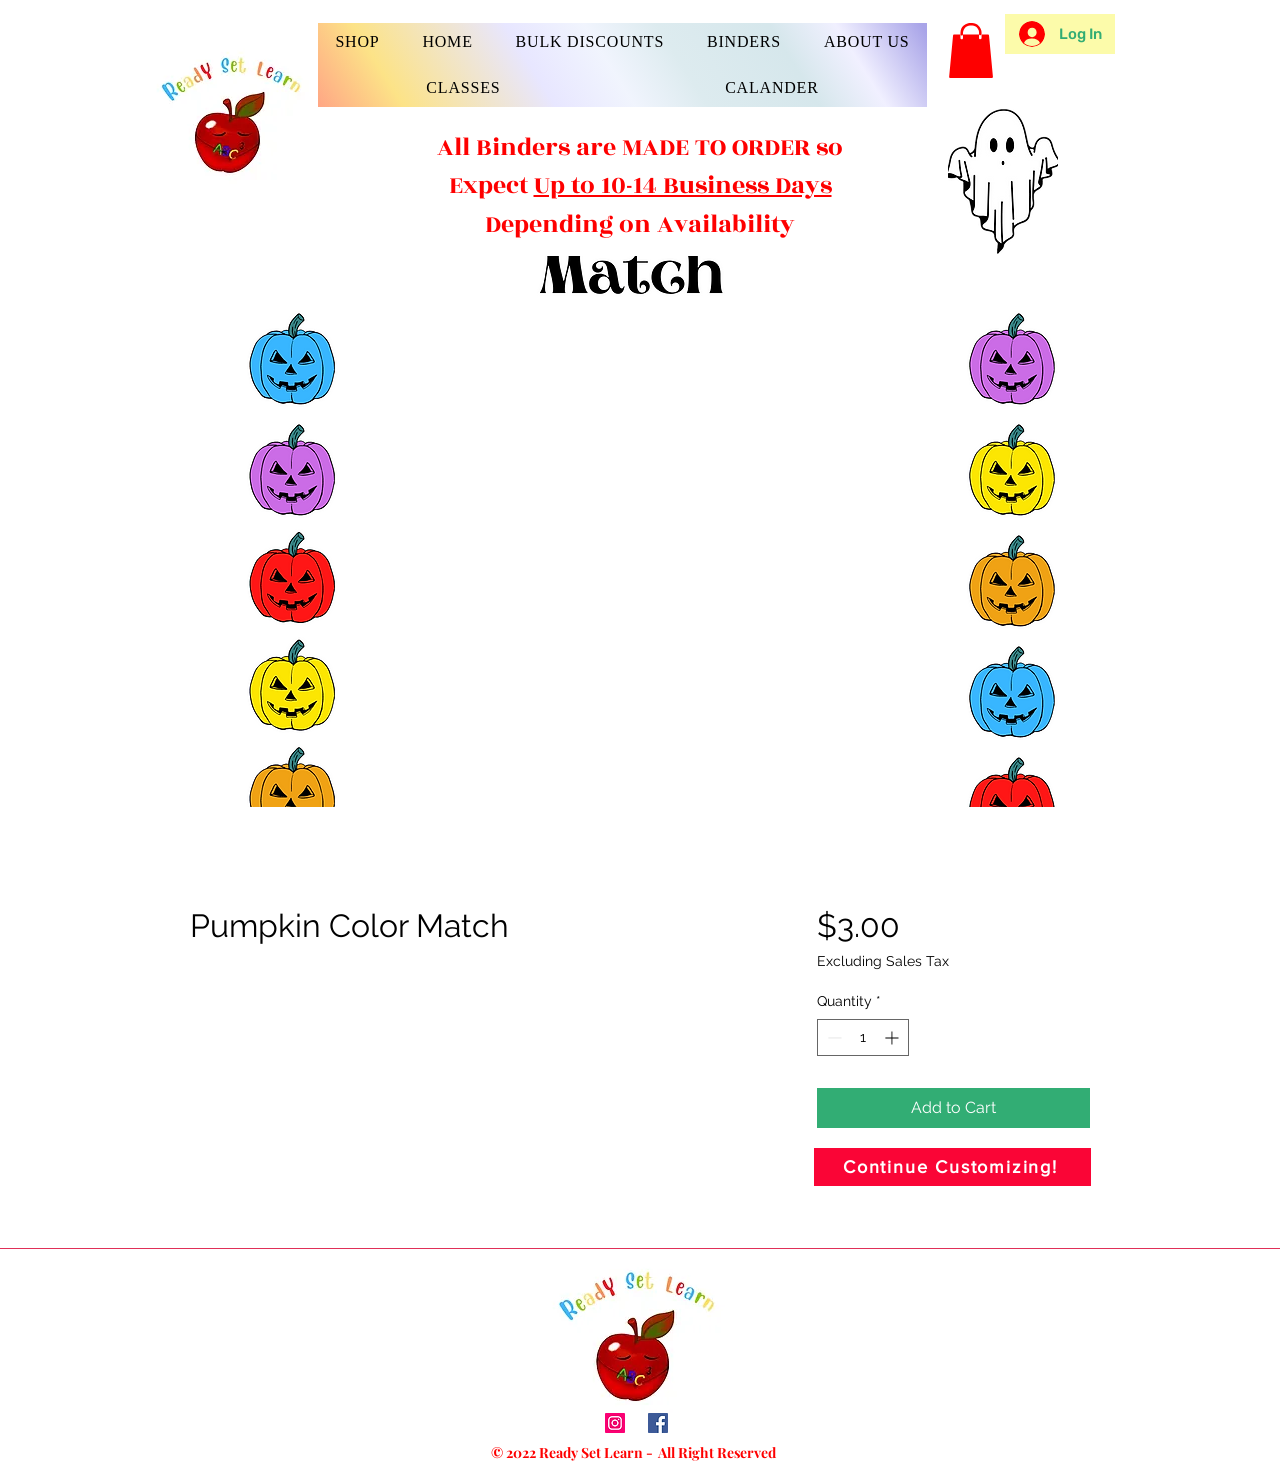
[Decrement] (832, 1037)
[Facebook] (658, 1423)
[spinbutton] (863, 1037)
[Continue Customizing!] (952, 1167)
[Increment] (893, 1037)
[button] (357, 42)
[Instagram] (615, 1423)
